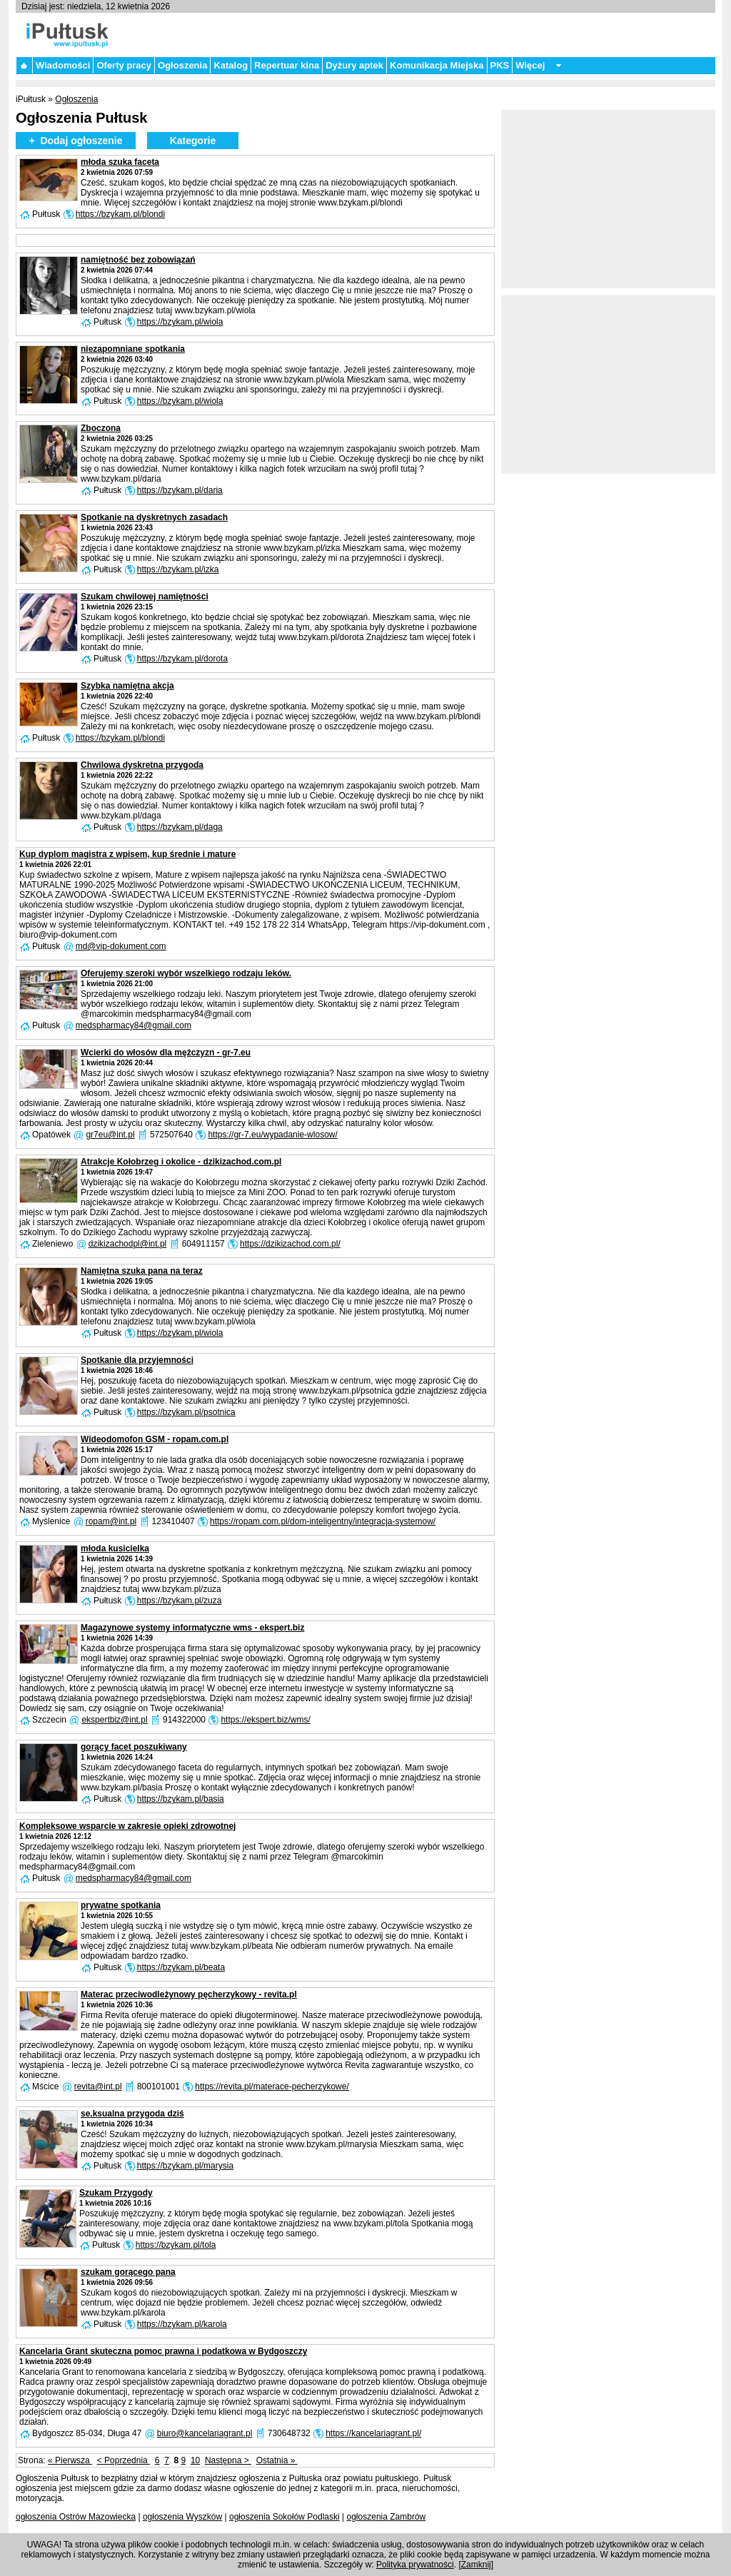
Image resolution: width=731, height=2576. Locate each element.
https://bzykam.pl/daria (180, 490)
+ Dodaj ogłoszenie (75, 140)
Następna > (228, 2460)
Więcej (530, 65)
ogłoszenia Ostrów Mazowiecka (76, 2517)
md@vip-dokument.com (121, 946)
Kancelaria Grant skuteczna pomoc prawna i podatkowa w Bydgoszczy (163, 2351)
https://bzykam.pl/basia (180, 1799)
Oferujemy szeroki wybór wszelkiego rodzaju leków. (186, 973)
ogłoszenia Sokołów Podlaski (284, 2517)
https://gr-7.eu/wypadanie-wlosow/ (272, 1135)
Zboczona (101, 428)
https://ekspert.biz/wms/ (265, 1720)
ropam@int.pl (111, 1521)
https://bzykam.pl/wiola (180, 322)
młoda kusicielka (115, 1548)
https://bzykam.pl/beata (181, 1967)
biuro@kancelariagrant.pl (205, 2433)
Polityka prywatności (415, 2565)
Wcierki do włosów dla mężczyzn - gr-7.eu (166, 1053)
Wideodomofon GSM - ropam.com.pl (154, 1439)
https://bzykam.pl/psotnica (186, 1412)
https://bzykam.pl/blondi (120, 214)
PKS (500, 65)
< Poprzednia (123, 2460)
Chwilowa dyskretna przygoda (142, 765)
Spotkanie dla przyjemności (137, 1360)
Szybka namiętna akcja (127, 686)
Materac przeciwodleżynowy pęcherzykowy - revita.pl (189, 1994)
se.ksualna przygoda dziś (132, 2114)
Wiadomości (63, 65)
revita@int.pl (98, 2086)
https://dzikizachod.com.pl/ (290, 1244)
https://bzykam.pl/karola (182, 2324)
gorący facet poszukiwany (134, 1747)
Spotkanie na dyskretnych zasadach (154, 517)
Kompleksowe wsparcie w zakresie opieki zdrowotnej (127, 1826)
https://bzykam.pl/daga (180, 827)
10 (195, 2460)
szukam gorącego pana (128, 2272)
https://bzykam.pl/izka (178, 569)
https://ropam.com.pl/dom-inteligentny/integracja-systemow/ (322, 1521)
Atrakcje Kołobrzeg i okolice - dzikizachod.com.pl (181, 1162)
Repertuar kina (286, 65)
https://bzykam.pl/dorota (182, 659)
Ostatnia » (277, 2460)
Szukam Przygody (116, 2193)
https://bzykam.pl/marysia (185, 2166)
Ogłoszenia (182, 65)
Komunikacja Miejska (437, 65)
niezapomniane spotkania (133, 349)
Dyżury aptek (354, 65)
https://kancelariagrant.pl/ (373, 2433)
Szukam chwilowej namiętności (144, 597)
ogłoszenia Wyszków (182, 2517)
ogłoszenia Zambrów (386, 2517)
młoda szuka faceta (120, 162)
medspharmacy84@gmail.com (133, 1025)
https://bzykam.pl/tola (176, 2245)
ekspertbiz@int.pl (114, 1720)
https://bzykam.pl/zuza (179, 1601)
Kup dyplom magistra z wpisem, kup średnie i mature (127, 854)
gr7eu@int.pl (110, 1135)
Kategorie (193, 140)
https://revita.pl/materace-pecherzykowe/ (271, 2086)
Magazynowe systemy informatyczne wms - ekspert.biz (192, 1628)
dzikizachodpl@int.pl (128, 1244)
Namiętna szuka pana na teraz (142, 1271)
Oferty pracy (123, 65)
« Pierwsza (70, 2460)
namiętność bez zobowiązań (138, 260)
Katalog (230, 65)
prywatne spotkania (121, 1905)
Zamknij (476, 2565)
